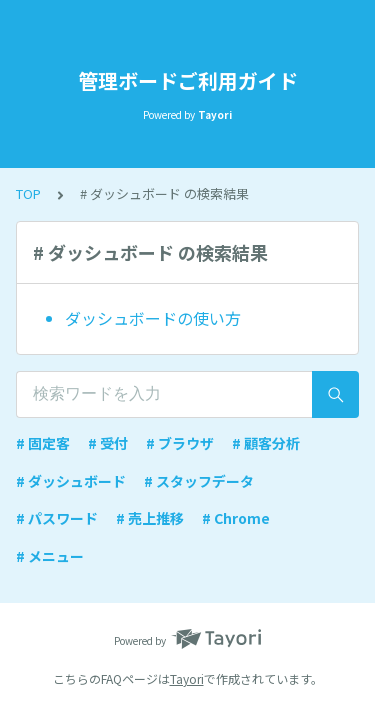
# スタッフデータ (199, 481)
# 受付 (108, 443)
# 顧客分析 (266, 443)
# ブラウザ (180, 443)
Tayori (187, 678)
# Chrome (236, 518)
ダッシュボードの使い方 (153, 318)
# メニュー (50, 556)
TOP (28, 193)
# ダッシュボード (71, 481)
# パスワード (57, 518)
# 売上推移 (150, 518)
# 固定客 (43, 443)
